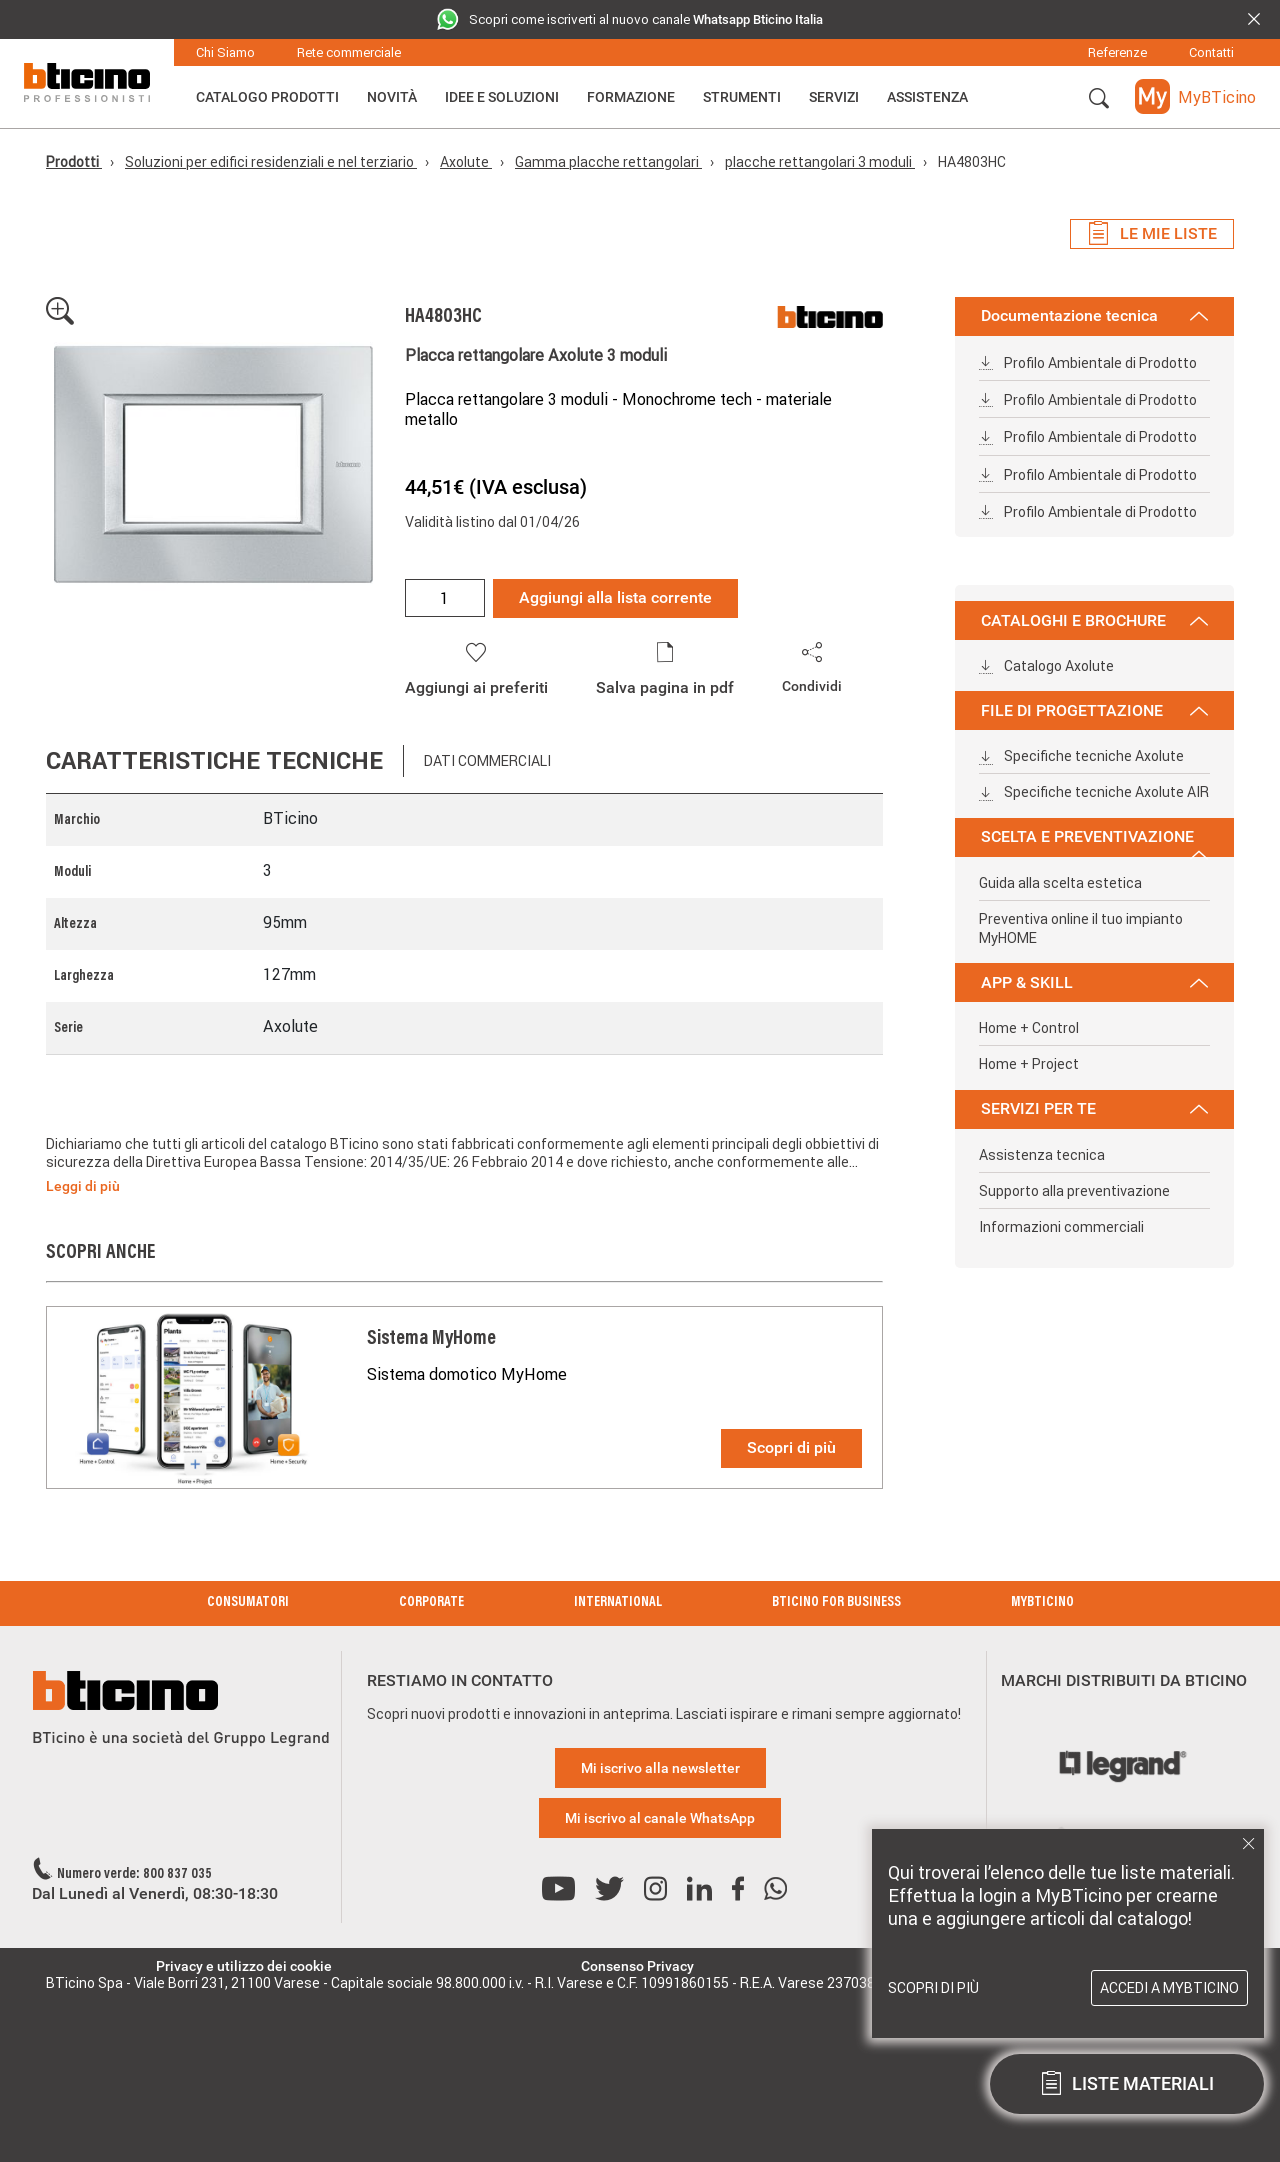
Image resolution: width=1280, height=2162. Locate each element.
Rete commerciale (349, 52)
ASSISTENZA (927, 97)
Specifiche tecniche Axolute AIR (1094, 792)
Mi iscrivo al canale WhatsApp (660, 1818)
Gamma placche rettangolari (608, 162)
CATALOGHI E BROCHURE (1094, 620)
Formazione (631, 97)
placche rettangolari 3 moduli (820, 162)
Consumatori (248, 1603)
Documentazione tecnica (1094, 315)
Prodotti (74, 162)
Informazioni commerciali (1061, 1227)
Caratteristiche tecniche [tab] (214, 760)
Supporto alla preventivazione (1074, 1191)
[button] (1099, 99)
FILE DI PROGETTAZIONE (1094, 710)
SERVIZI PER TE (1094, 1108)
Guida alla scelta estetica (1060, 883)
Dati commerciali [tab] (487, 761)
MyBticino (1042, 1603)
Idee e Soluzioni (502, 97)
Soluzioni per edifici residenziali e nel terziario (271, 162)
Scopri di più (791, 1447)
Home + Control (1029, 1028)
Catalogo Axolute (1046, 666)
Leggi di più (83, 1186)
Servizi (834, 97)
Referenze (1117, 52)
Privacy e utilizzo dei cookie (244, 1966)
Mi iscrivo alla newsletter (660, 1768)
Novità (392, 97)
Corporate (431, 1603)
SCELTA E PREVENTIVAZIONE (1094, 842)
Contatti (1211, 52)
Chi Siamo (225, 52)
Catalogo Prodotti (267, 97)
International (618, 1603)
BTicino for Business (836, 1603)
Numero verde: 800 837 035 (134, 1875)
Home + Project (1029, 1064)
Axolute (466, 162)
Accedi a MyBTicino (1169, 1988)
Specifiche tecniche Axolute (1081, 756)
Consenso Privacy (637, 1966)
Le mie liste (1152, 234)
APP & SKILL (1094, 982)
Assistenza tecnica (1042, 1155)
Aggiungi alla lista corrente (615, 597)
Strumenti (742, 97)
